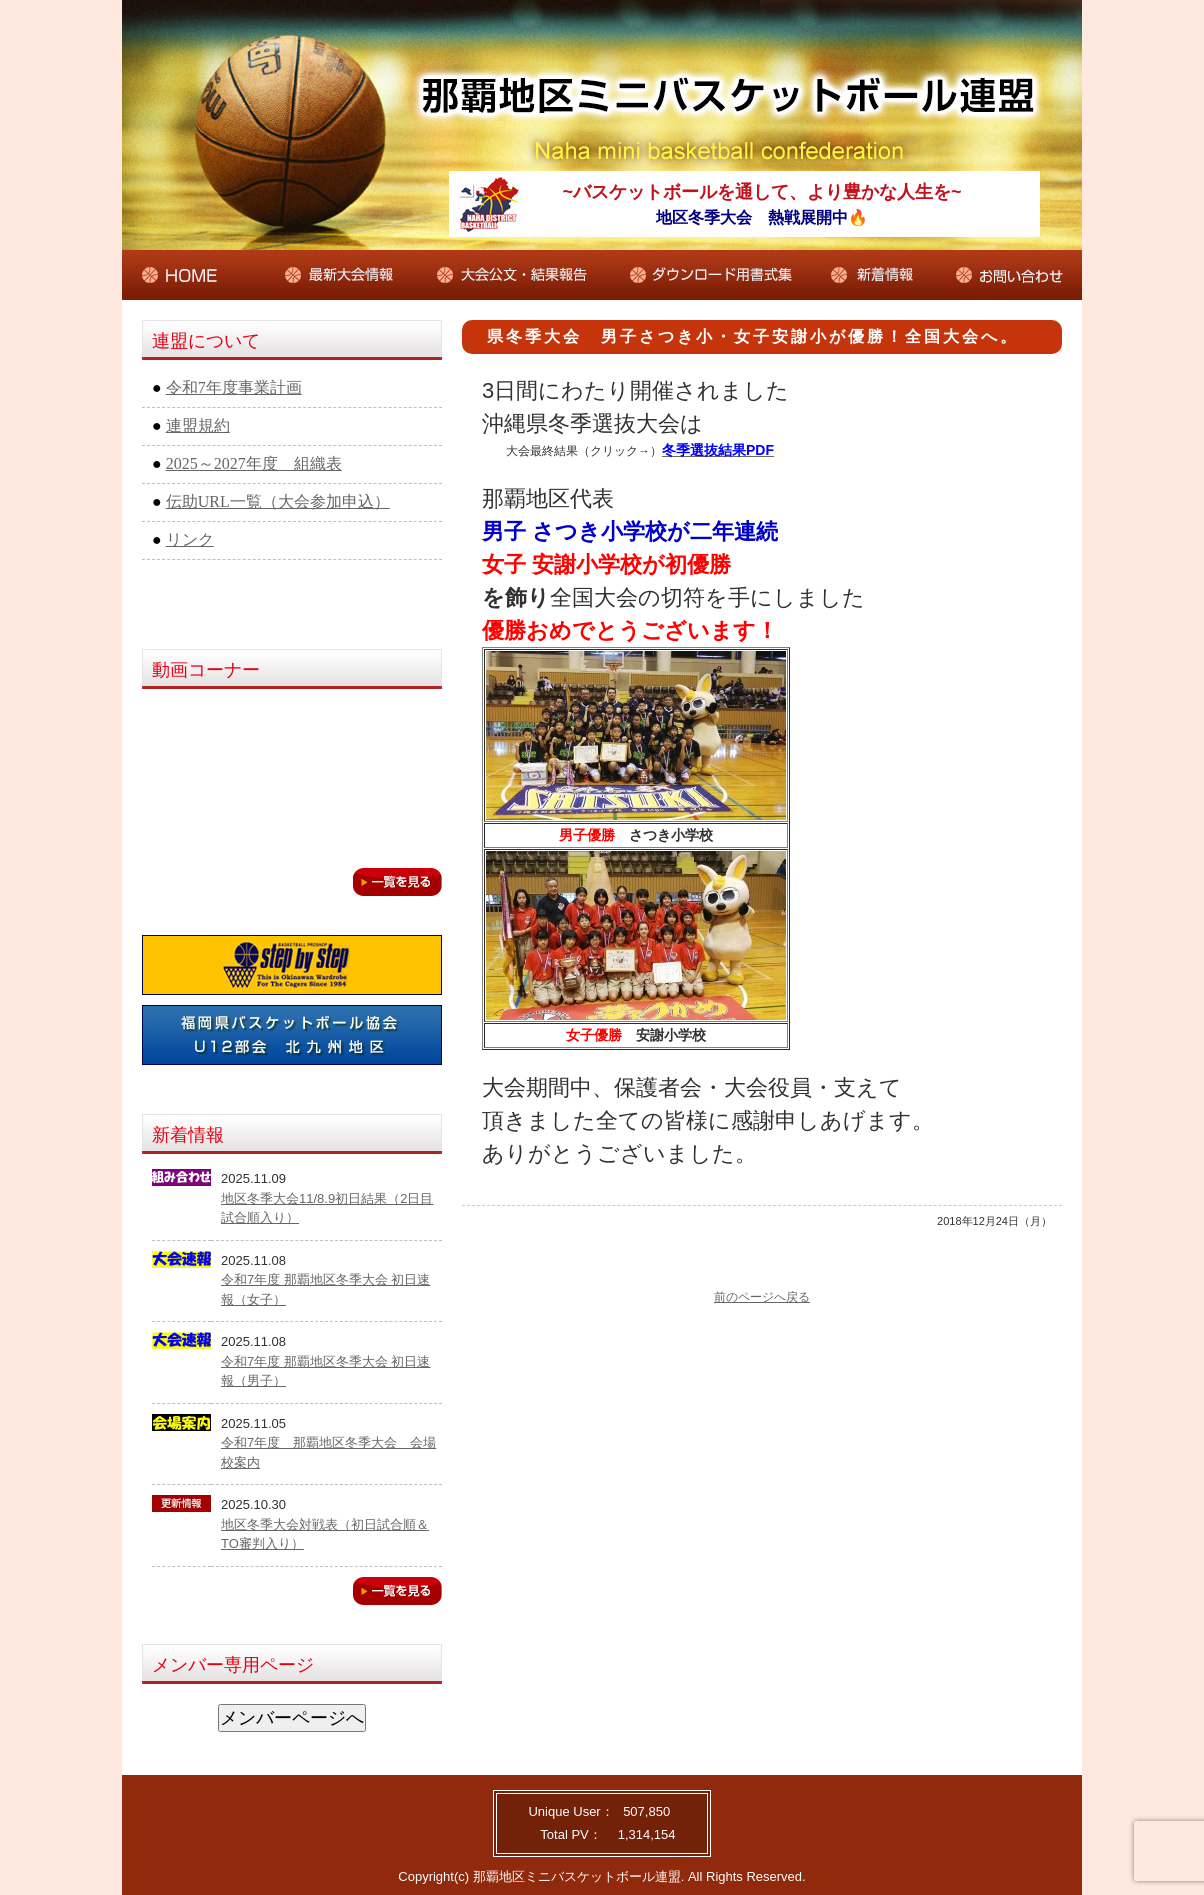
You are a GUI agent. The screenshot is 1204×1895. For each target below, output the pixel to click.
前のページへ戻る (762, 1297)
